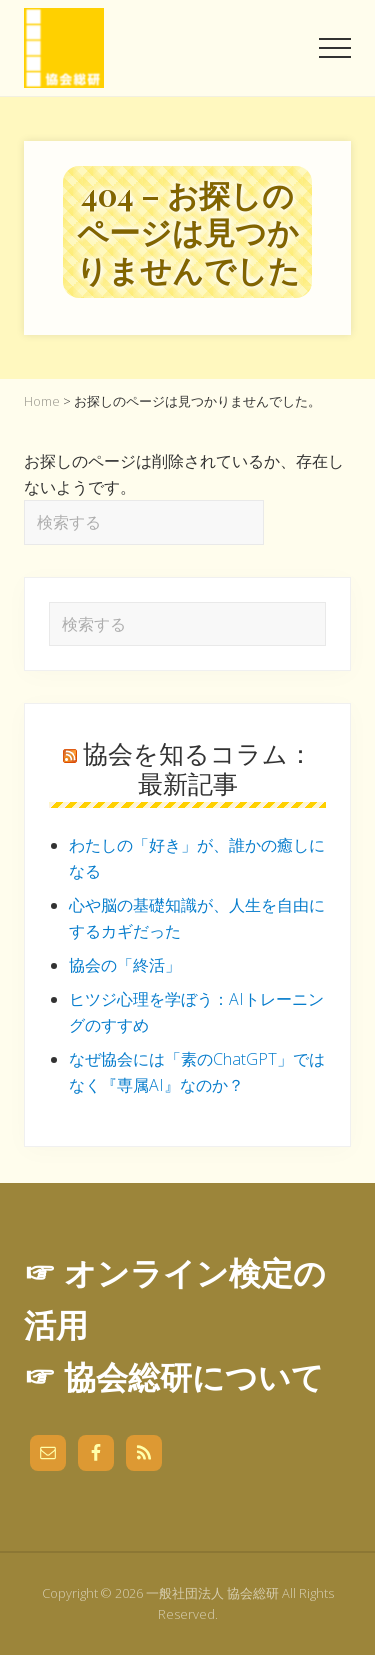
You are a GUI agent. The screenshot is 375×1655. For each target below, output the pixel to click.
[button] (335, 48)
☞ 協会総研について (174, 1376)
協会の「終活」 (125, 965)
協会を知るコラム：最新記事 (198, 767)
